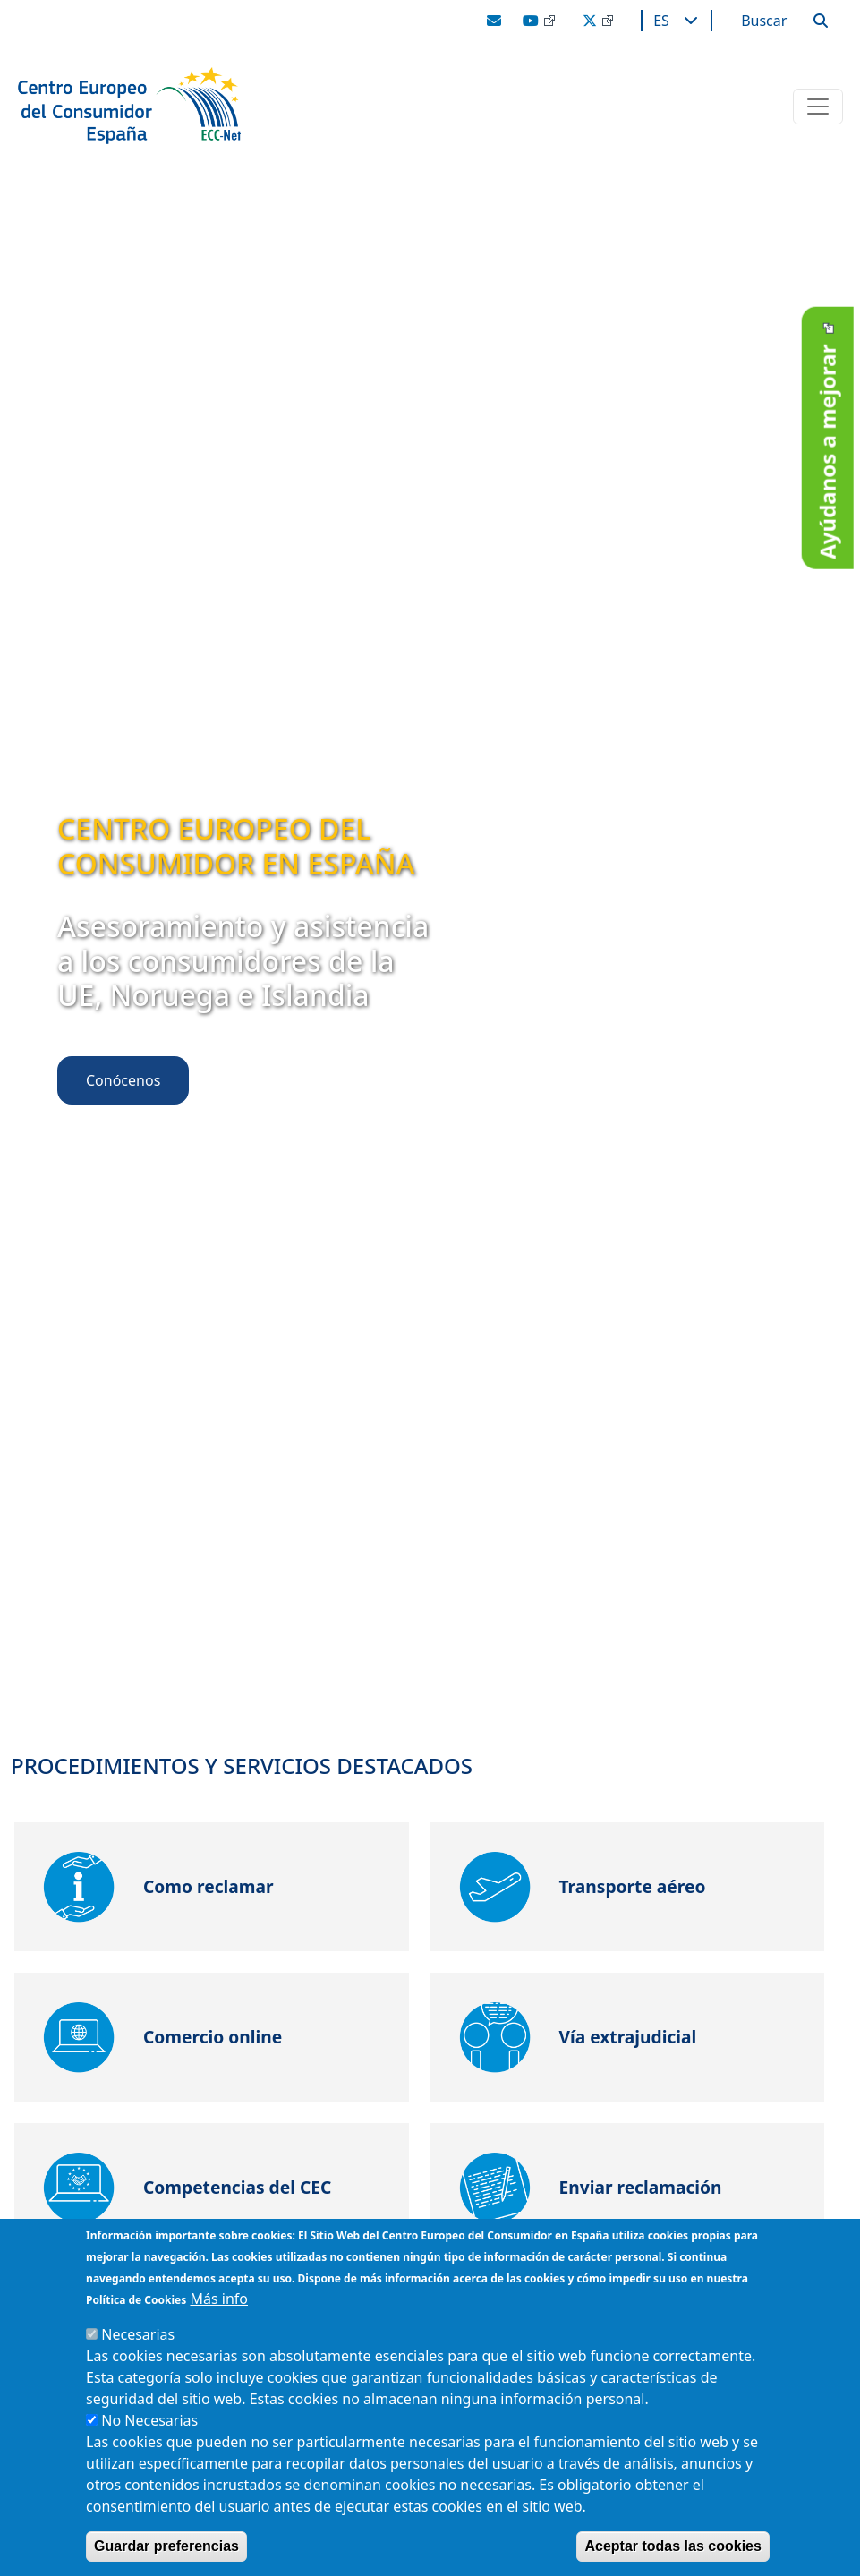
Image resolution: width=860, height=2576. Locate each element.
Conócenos (123, 1080)
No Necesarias (149, 2420)
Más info (219, 2298)
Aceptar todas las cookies (672, 2546)
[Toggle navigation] (818, 106)
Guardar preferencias (166, 2546)
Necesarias (138, 2334)
